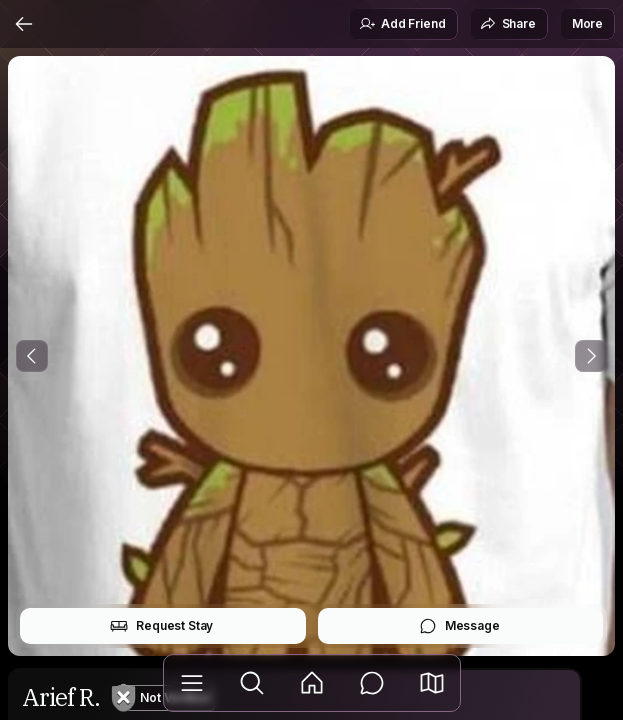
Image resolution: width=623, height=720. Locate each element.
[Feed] (312, 683)
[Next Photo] (591, 356)
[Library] (192, 683)
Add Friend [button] (402, 24)
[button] (432, 683)
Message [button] (459, 626)
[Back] (24, 24)
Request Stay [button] (161, 626)
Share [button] (508, 24)
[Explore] (252, 683)
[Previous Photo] (32, 356)
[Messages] (372, 683)
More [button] (587, 23)
